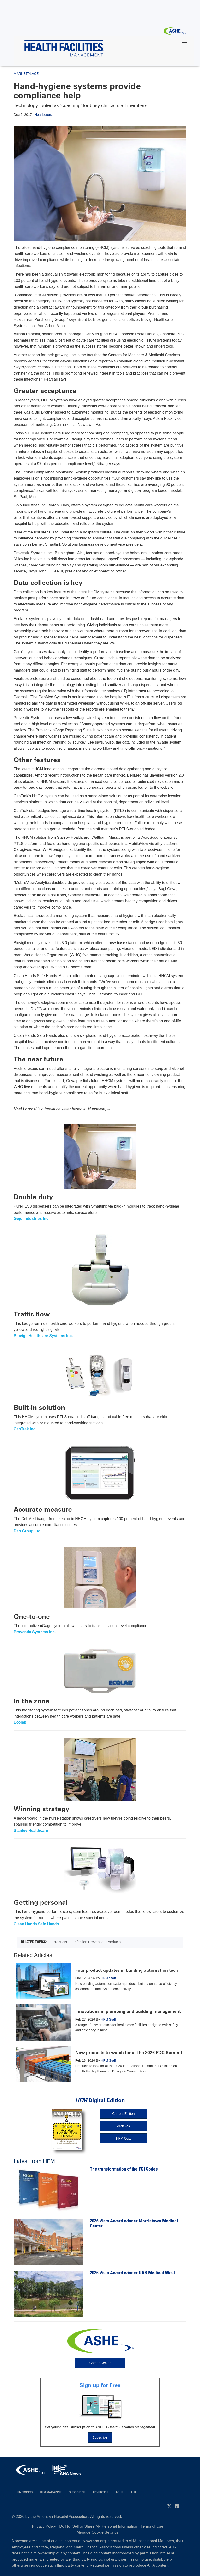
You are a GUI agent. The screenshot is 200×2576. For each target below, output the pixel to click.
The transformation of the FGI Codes (124, 2169)
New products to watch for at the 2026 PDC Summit (128, 2052)
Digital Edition (100, 2100)
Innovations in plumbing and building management (128, 2011)
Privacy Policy (44, 2526)
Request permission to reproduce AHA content (129, 2565)
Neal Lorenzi (44, 115)
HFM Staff (108, 1978)
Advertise (100, 2491)
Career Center (100, 2363)
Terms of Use (152, 2526)
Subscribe (100, 2437)
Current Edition (123, 2113)
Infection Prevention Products (97, 1942)
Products (60, 1942)
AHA (134, 2491)
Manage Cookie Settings (97, 2532)
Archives (123, 2126)
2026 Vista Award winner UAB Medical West (132, 2273)
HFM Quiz (123, 2138)
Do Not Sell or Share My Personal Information (98, 2526)
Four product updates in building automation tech (126, 1970)
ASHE (119, 2491)
